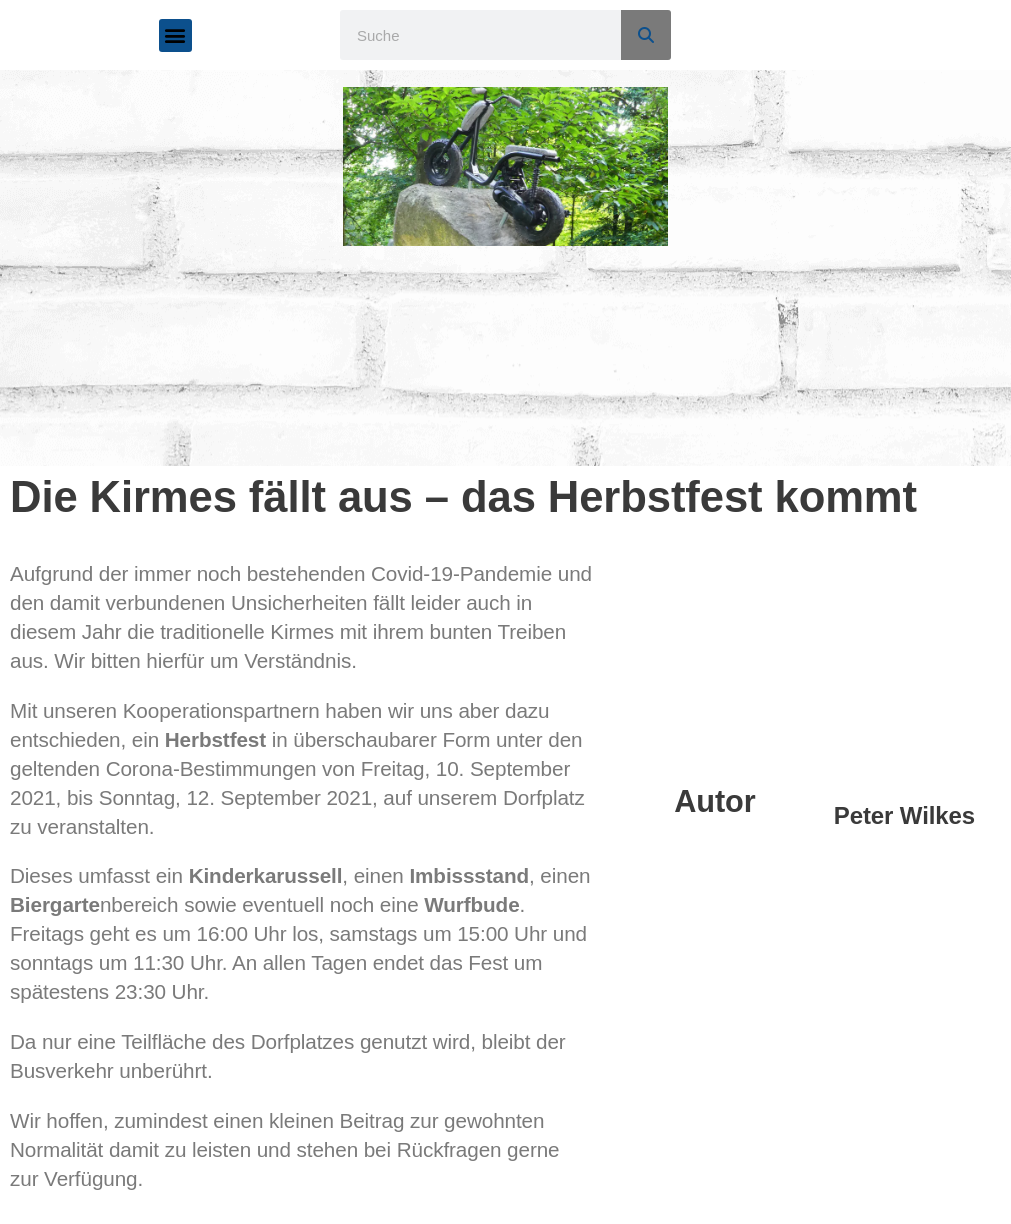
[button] (175, 35)
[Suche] (646, 35)
